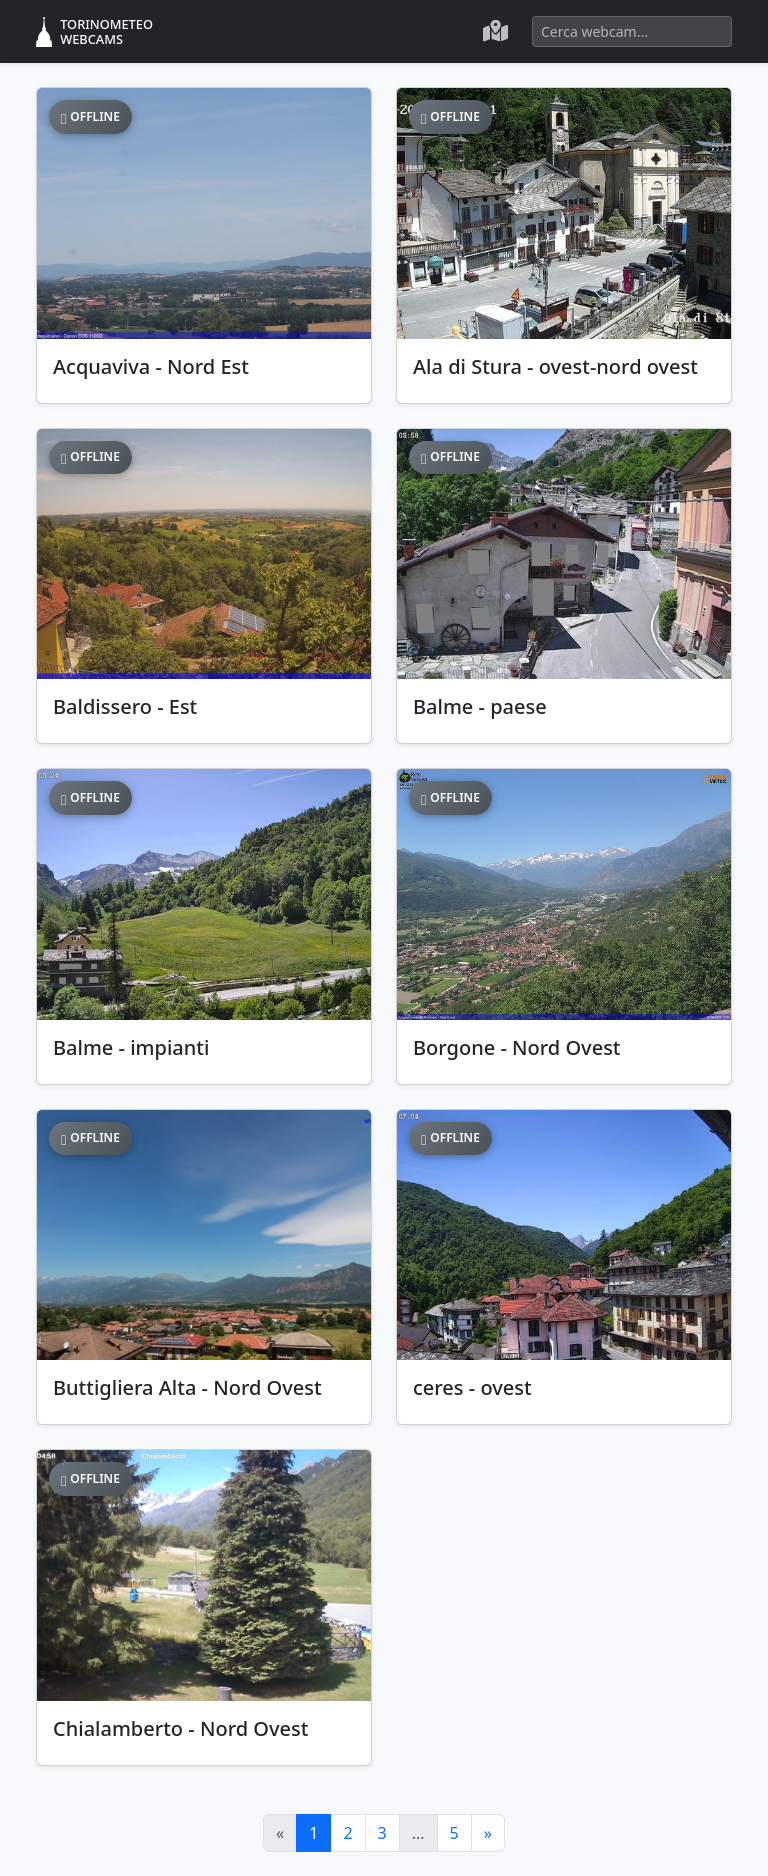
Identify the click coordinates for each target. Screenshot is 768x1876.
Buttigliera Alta (187, 1387)
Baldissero (125, 706)
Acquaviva (151, 366)
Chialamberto (180, 1728)
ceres (472, 1387)
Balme (480, 706)
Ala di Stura (555, 366)
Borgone (517, 1047)
